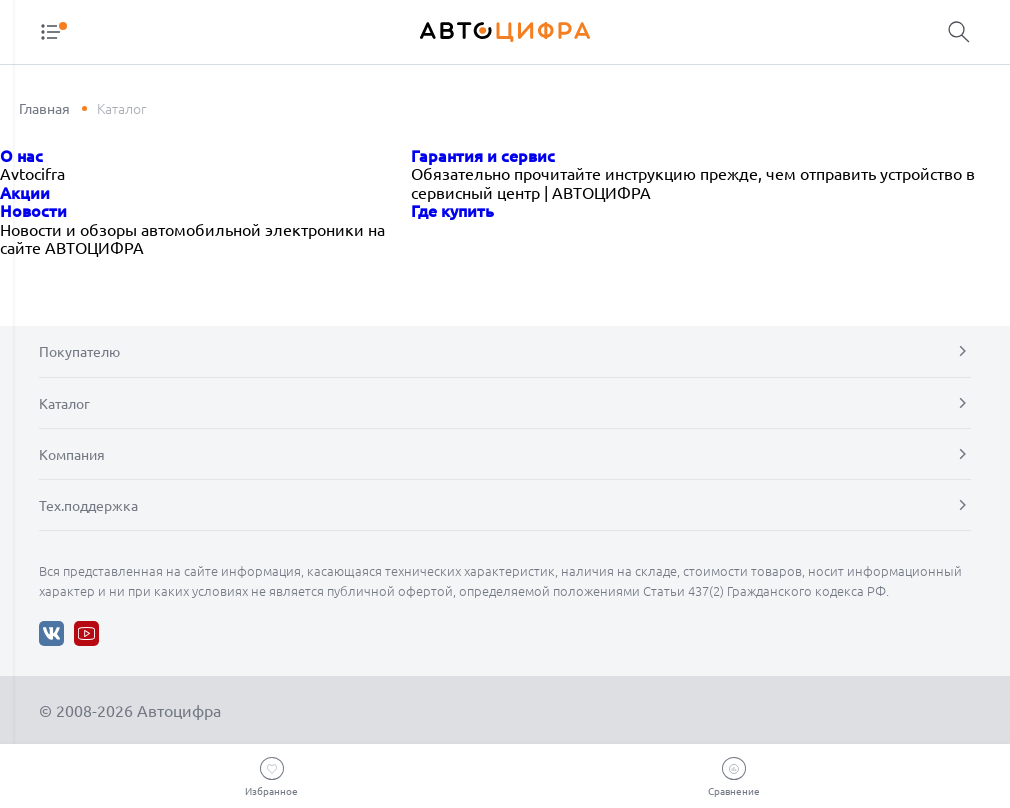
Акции (25, 192)
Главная (44, 108)
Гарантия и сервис (483, 155)
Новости (33, 210)
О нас (21, 155)
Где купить (452, 210)
